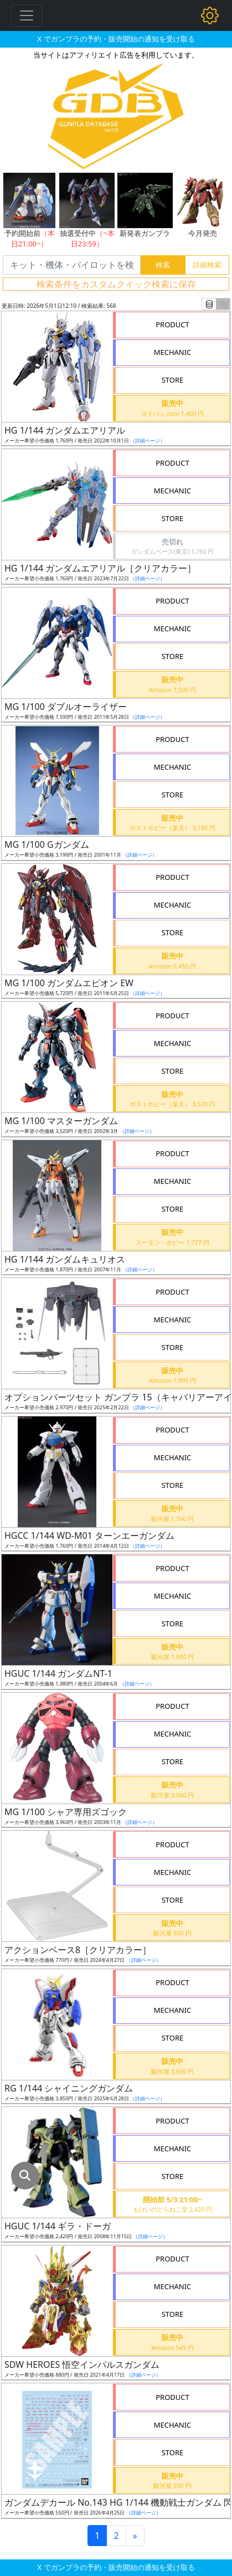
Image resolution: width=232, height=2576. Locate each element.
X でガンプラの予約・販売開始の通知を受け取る (115, 39)
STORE (173, 380)
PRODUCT (172, 324)
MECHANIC (173, 352)
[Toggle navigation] (26, 15)
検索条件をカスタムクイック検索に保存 (116, 284)
